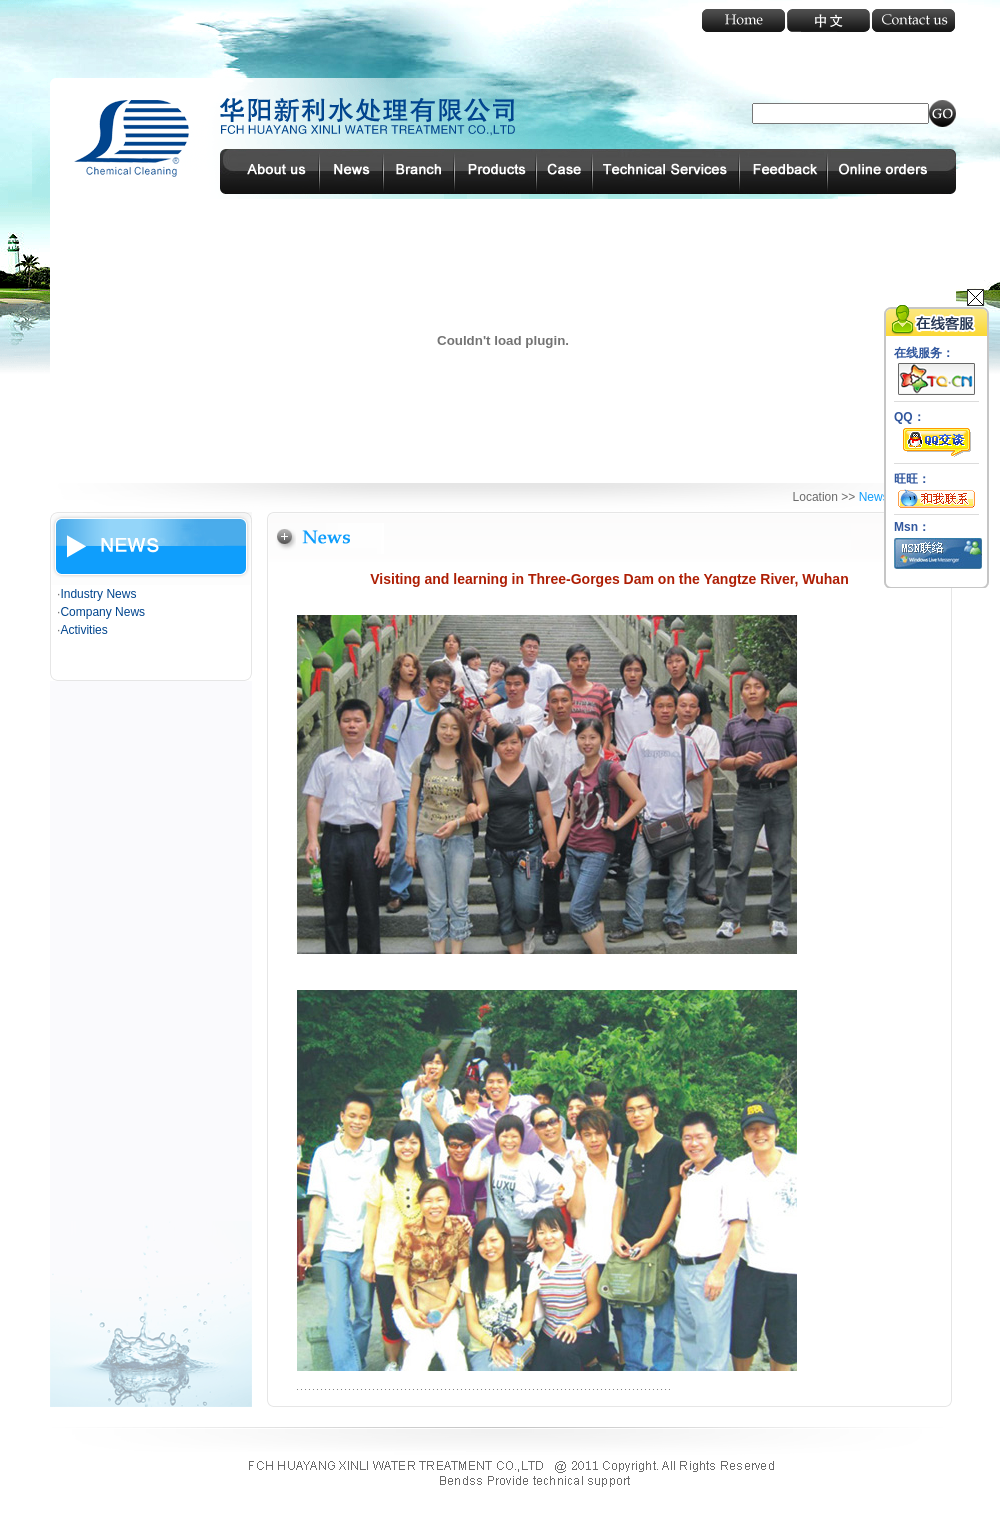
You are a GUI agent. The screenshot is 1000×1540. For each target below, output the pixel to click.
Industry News (98, 594)
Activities (83, 630)
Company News (102, 612)
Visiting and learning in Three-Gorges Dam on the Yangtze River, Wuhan (609, 579)
